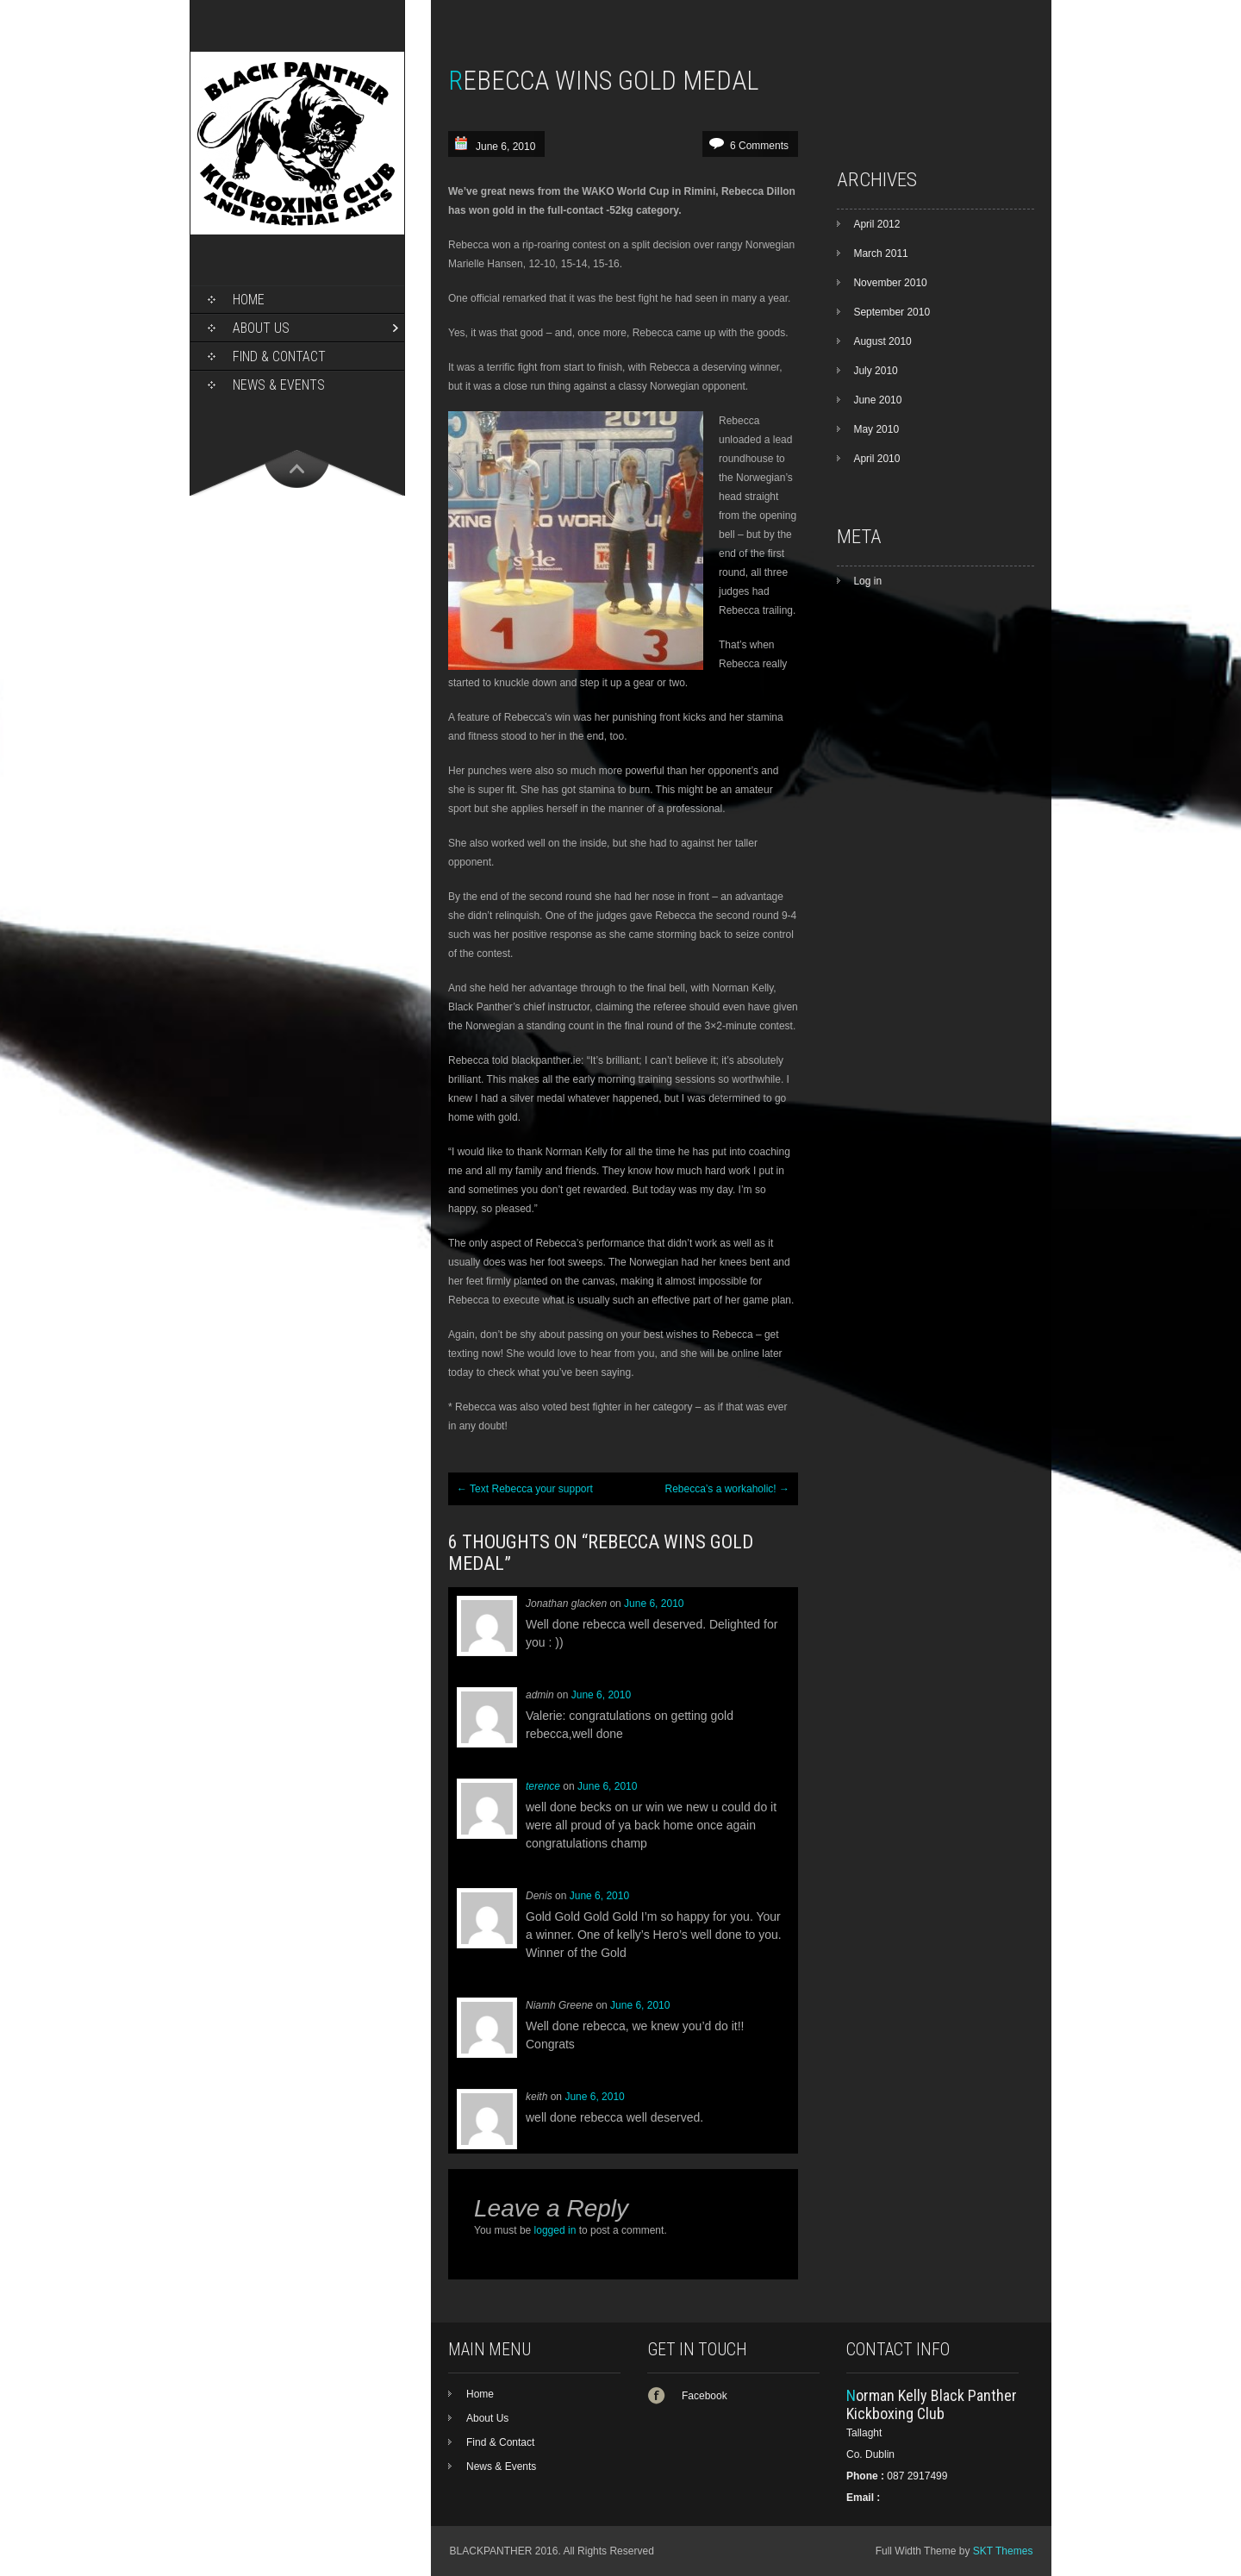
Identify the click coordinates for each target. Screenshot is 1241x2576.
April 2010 (876, 459)
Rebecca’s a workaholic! (726, 1489)
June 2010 (877, 400)
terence (543, 1786)
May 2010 (876, 429)
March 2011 (880, 253)
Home (249, 299)
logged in (555, 2230)
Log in (867, 581)
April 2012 (876, 224)
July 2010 (875, 371)
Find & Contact (279, 356)
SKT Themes (1003, 2551)
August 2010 (882, 341)
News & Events (279, 385)
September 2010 (891, 312)
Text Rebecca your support (525, 1489)
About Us (261, 328)
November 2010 (889, 283)
